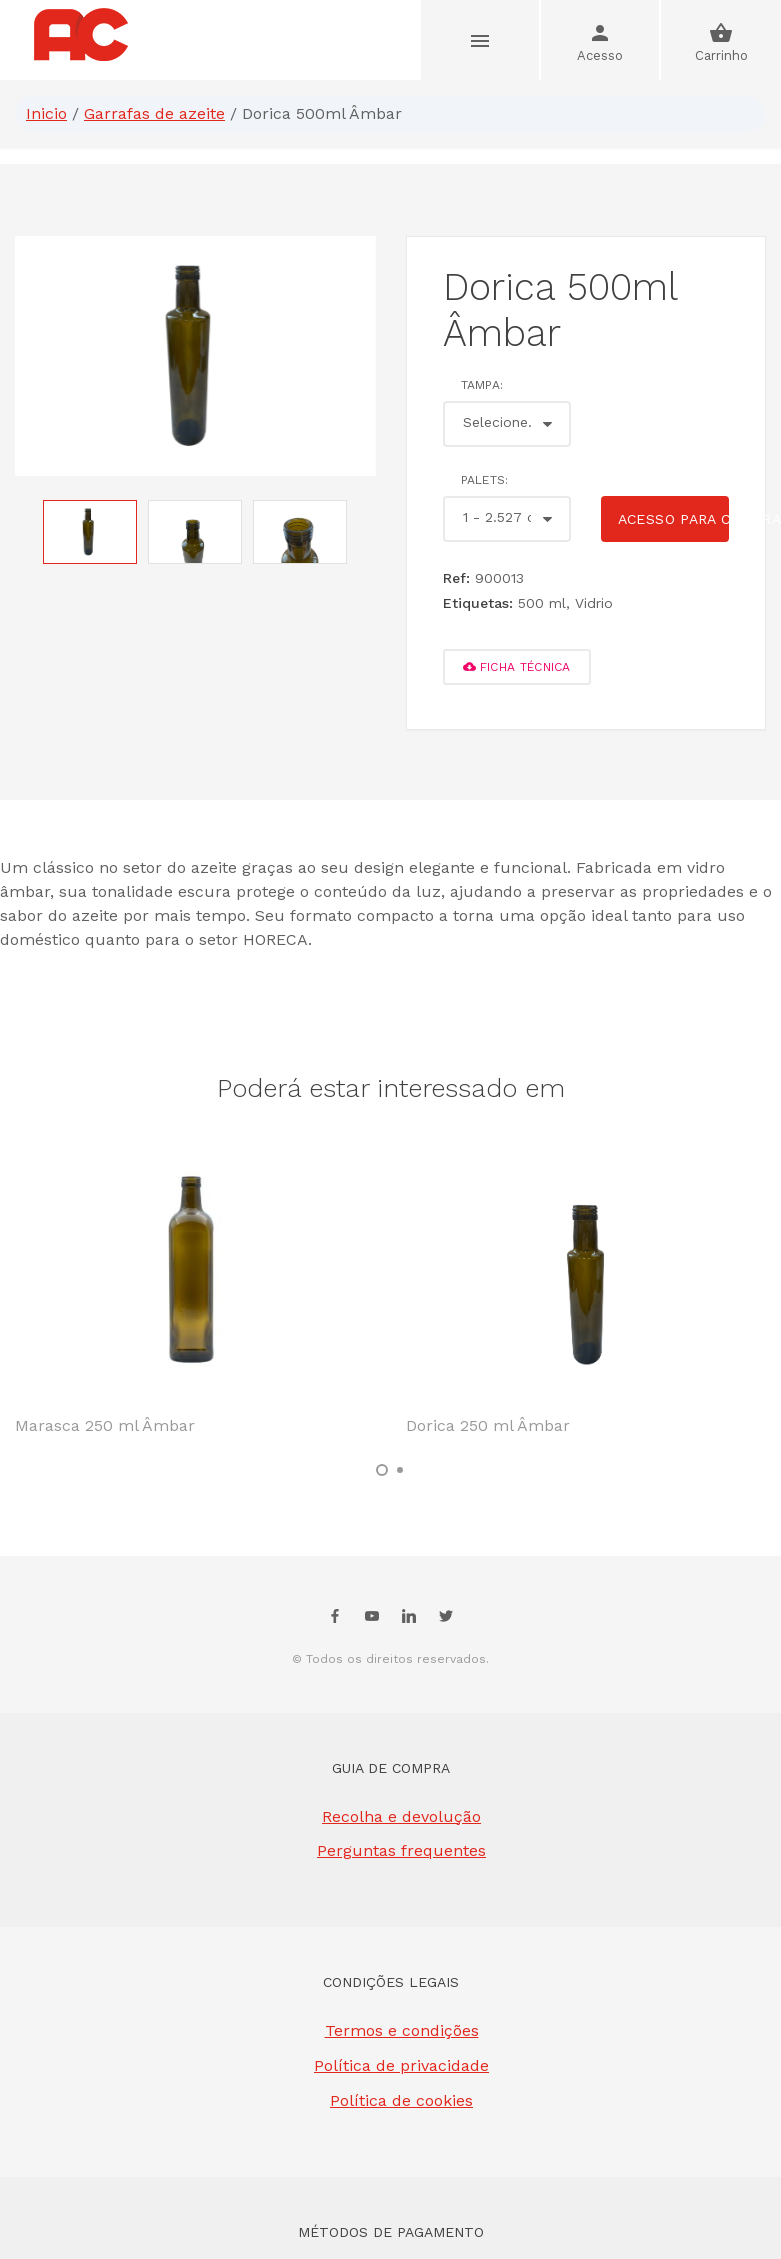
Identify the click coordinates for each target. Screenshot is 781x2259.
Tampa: (482, 385)
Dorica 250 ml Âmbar (488, 1425)
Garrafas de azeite (154, 113)
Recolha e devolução (401, 1816)
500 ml (542, 603)
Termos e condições (402, 2030)
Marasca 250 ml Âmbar (105, 1425)
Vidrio (594, 603)
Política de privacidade (401, 2065)
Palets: (485, 480)
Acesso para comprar (673, 519)
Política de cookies (401, 2100)
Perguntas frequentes (401, 1850)
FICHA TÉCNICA (517, 667)
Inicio (46, 113)
